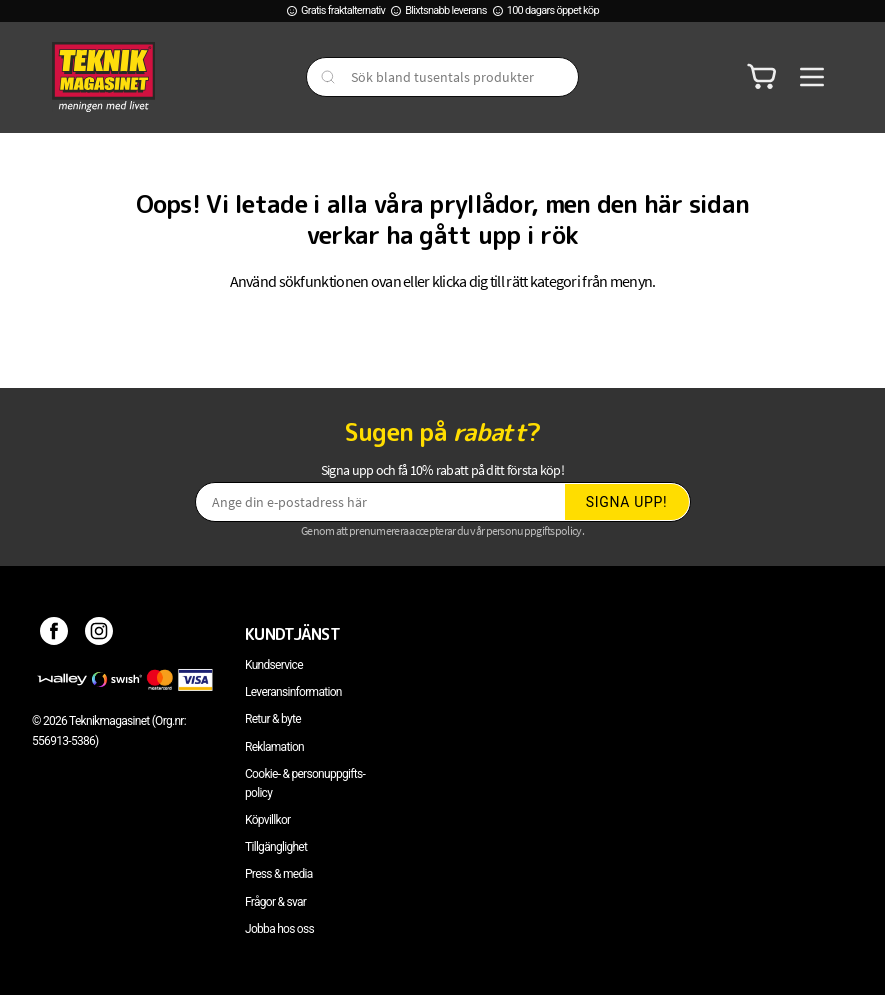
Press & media (279, 874)
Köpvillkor (267, 820)
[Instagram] (99, 634)
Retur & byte (273, 719)
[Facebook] (54, 634)
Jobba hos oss (279, 929)
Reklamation (274, 747)
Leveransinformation (293, 692)
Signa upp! (627, 502)
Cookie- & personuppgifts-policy (305, 783)
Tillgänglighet (276, 847)
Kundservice (274, 665)
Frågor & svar (275, 902)
